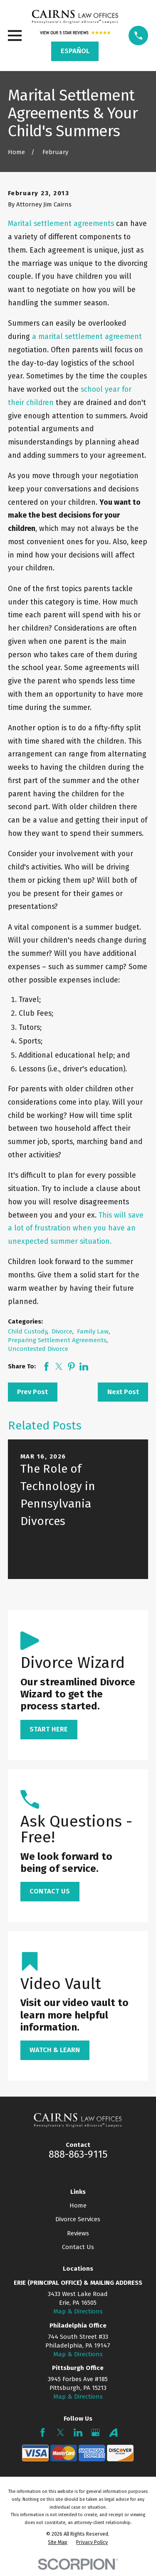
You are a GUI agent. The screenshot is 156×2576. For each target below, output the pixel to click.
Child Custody (27, 1331)
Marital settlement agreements (61, 223)
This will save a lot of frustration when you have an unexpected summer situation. (76, 1228)
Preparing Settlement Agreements (57, 1340)
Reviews (78, 2233)
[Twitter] (60, 2432)
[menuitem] (57, 2542)
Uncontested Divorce (38, 1349)
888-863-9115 (78, 2154)
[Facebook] (42, 2432)
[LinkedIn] (78, 2432)
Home (78, 2205)
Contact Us (78, 2247)
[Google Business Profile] (95, 2432)
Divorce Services (77, 2219)
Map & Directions (78, 2311)
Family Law (93, 1331)
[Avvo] (113, 2432)
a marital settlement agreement (87, 336)
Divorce (62, 1331)
